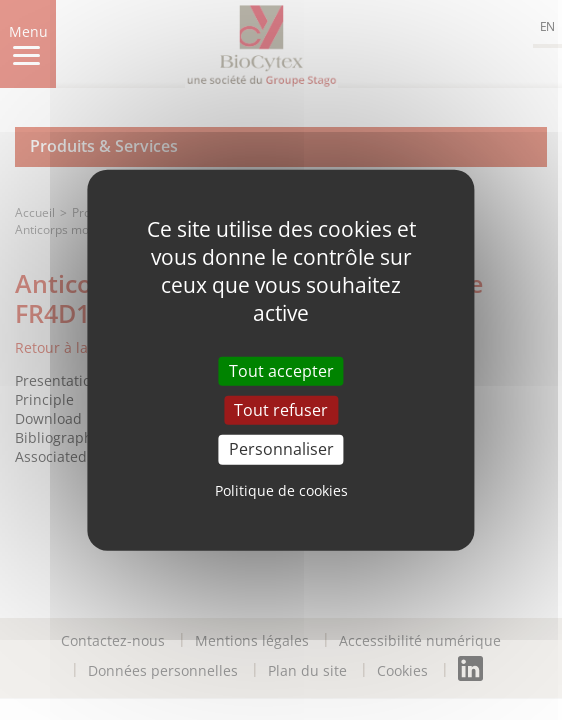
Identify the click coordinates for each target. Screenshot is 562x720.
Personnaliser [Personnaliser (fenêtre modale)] (281, 449)
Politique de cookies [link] (281, 489)
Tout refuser (281, 410)
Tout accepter (281, 371)
